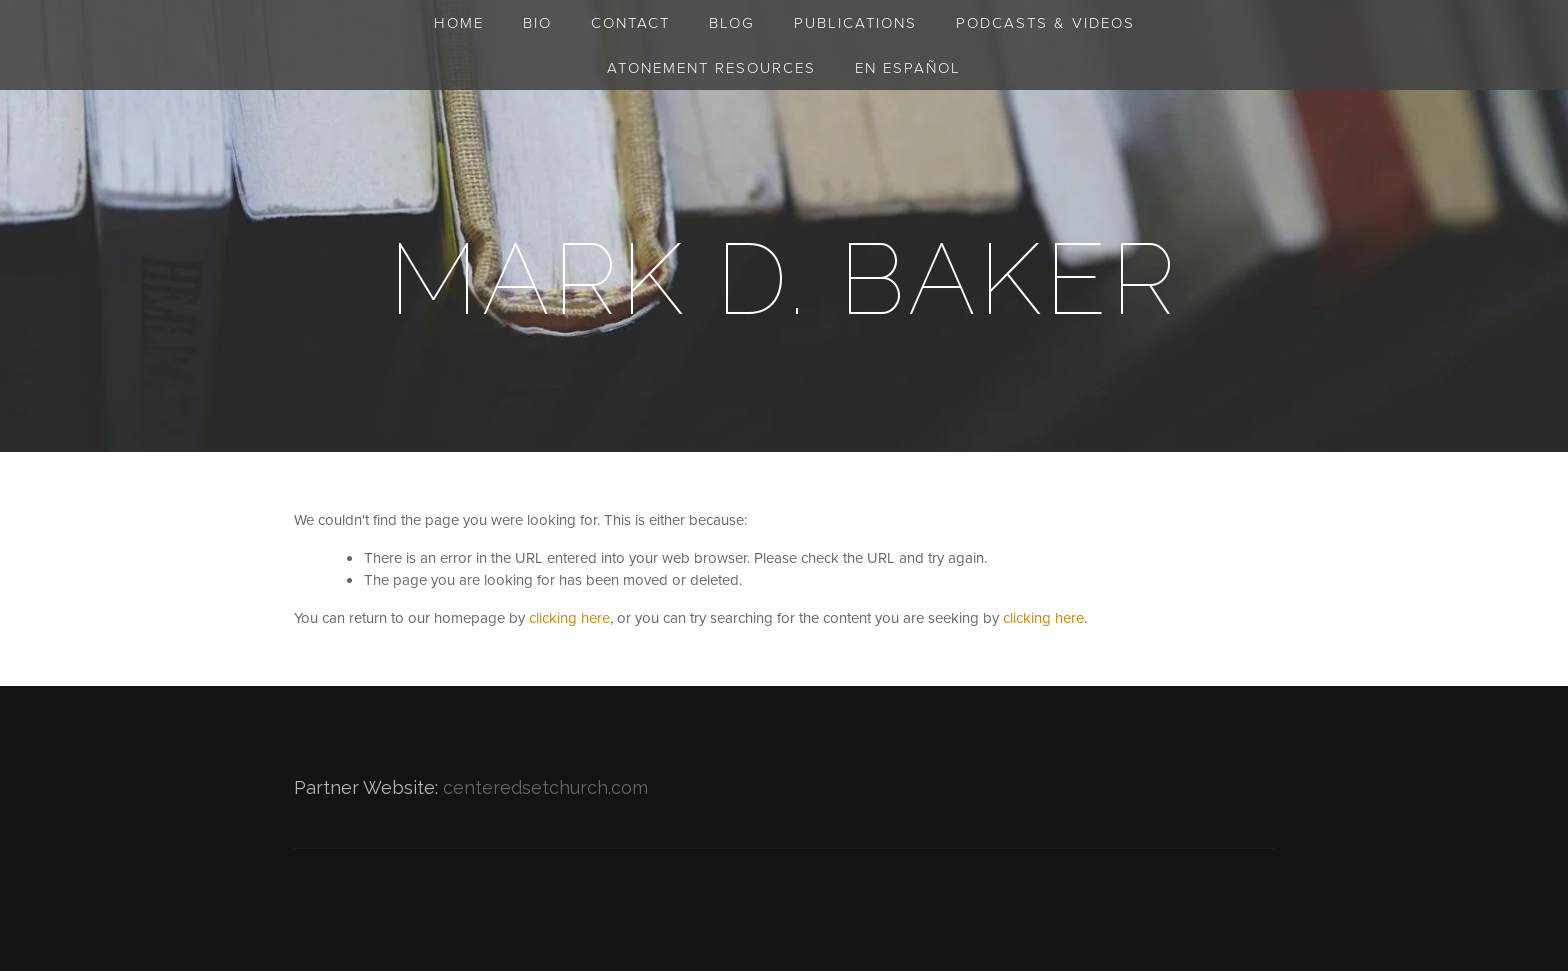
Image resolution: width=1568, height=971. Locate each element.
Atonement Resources (711, 67)
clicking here (569, 617)
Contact (630, 22)
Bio (537, 22)
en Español (908, 67)
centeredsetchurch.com (545, 787)
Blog (732, 22)
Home (459, 22)
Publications (855, 22)
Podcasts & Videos (1045, 22)
